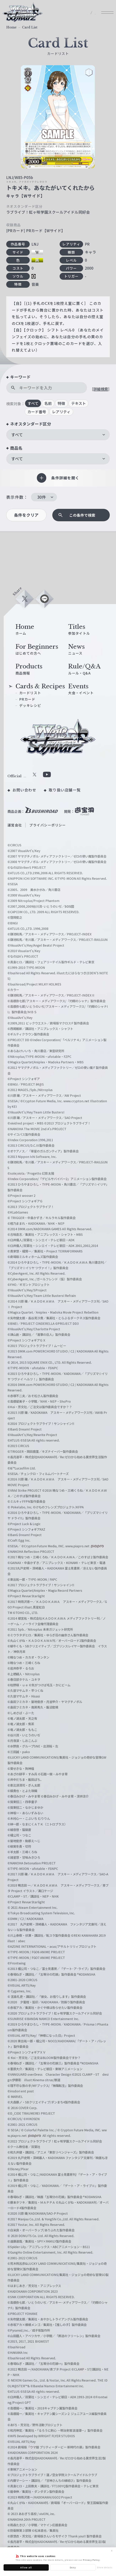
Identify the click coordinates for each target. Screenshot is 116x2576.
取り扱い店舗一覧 (65, 789)
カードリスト (30, 692)
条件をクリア (26, 515)
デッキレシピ (30, 705)
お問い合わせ (24, 789)
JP (80, 12)
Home (11, 27)
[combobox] (58, 434)
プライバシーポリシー (47, 825)
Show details (104, 2567)
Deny (73, 2567)
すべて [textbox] (17, 435)
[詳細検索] (100, 389)
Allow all (26, 2567)
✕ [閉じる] (112, 2550)
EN (92, 12)
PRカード (27, 699)
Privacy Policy (91, 2559)
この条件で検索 (82, 515)
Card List (29, 27)
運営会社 (14, 825)
